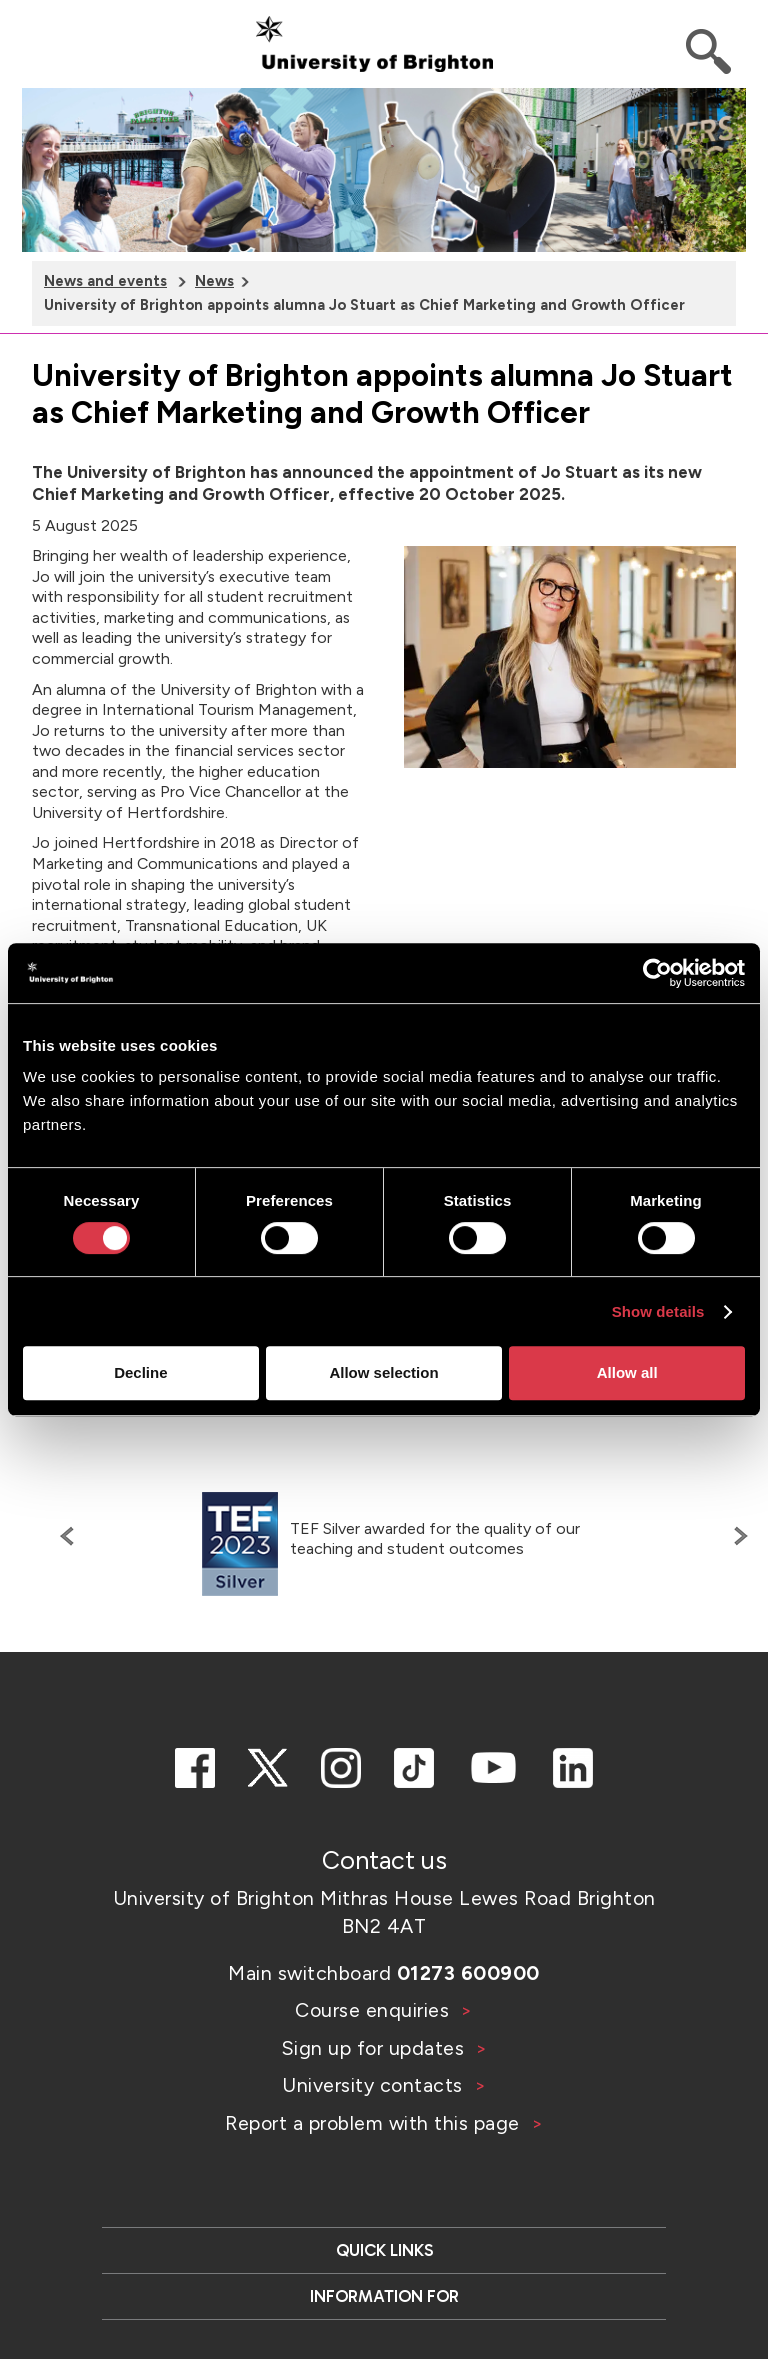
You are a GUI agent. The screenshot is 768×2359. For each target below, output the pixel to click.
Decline (140, 1372)
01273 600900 (468, 1973)
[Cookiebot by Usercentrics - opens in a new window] (657, 973)
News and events (105, 281)
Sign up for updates (375, 2048)
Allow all (627, 1372)
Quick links (384, 2250)
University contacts (372, 2085)
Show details (658, 1311)
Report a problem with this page (375, 2123)
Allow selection (383, 1372)
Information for (384, 2296)
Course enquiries (375, 2010)
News (214, 281)
